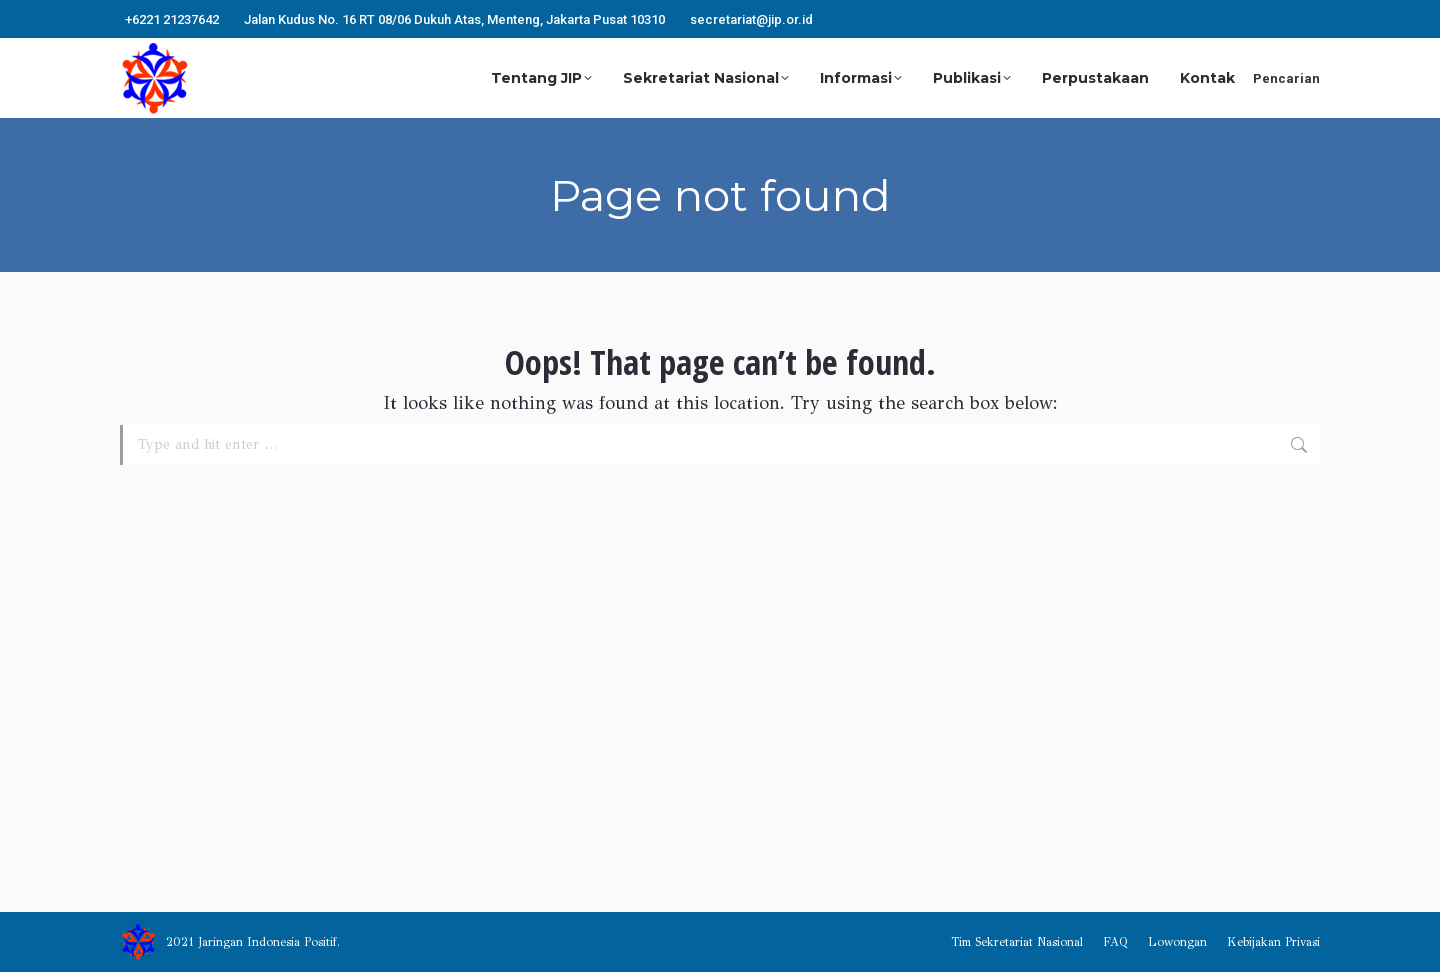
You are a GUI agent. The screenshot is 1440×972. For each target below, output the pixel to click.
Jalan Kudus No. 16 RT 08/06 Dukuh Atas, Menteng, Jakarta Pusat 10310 (454, 19)
